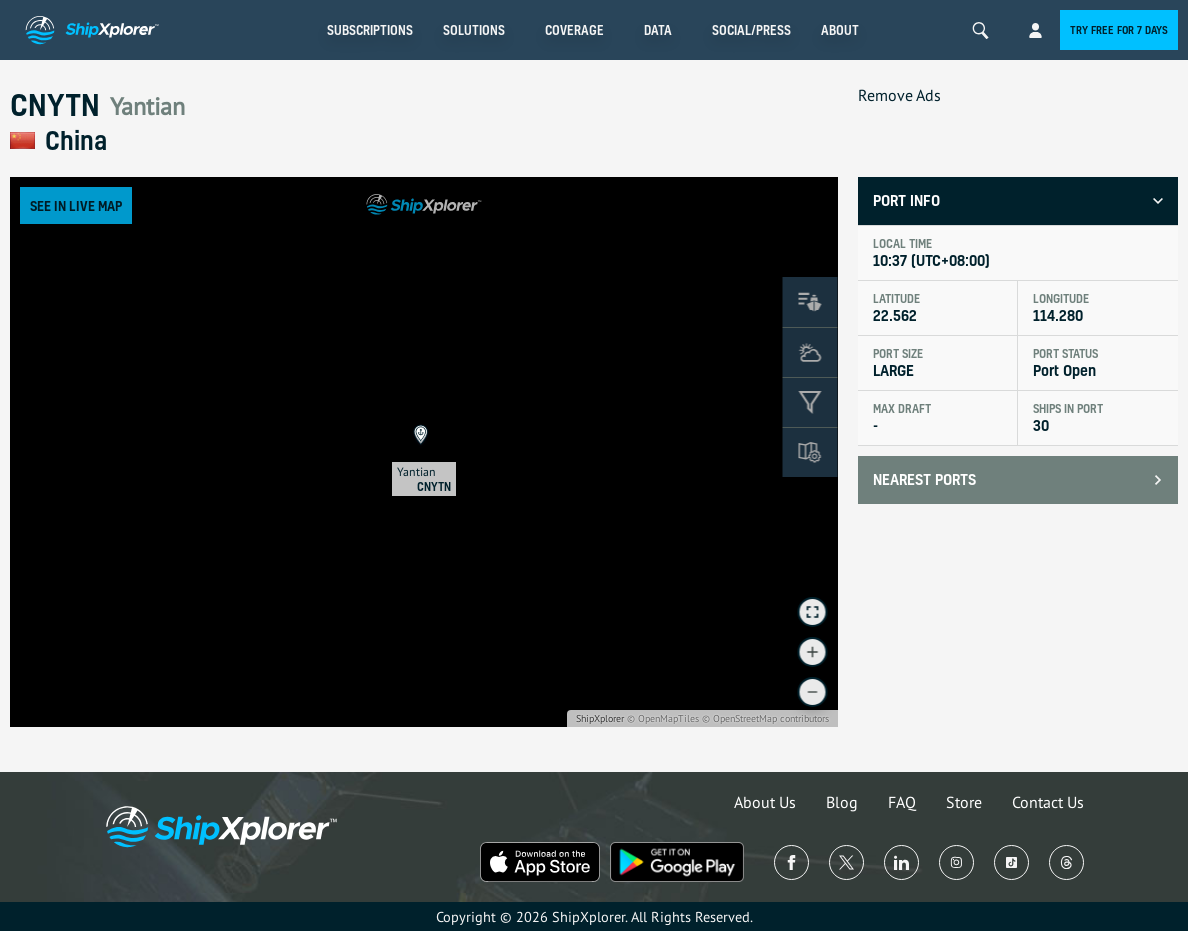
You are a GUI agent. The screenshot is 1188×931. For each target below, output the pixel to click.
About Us (765, 802)
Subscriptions (370, 30)
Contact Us (1048, 802)
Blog (842, 802)
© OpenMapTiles (663, 718)
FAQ (902, 802)
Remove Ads (899, 95)
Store (964, 802)
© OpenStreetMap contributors (765, 718)
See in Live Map (76, 205)
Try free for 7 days (1119, 30)
